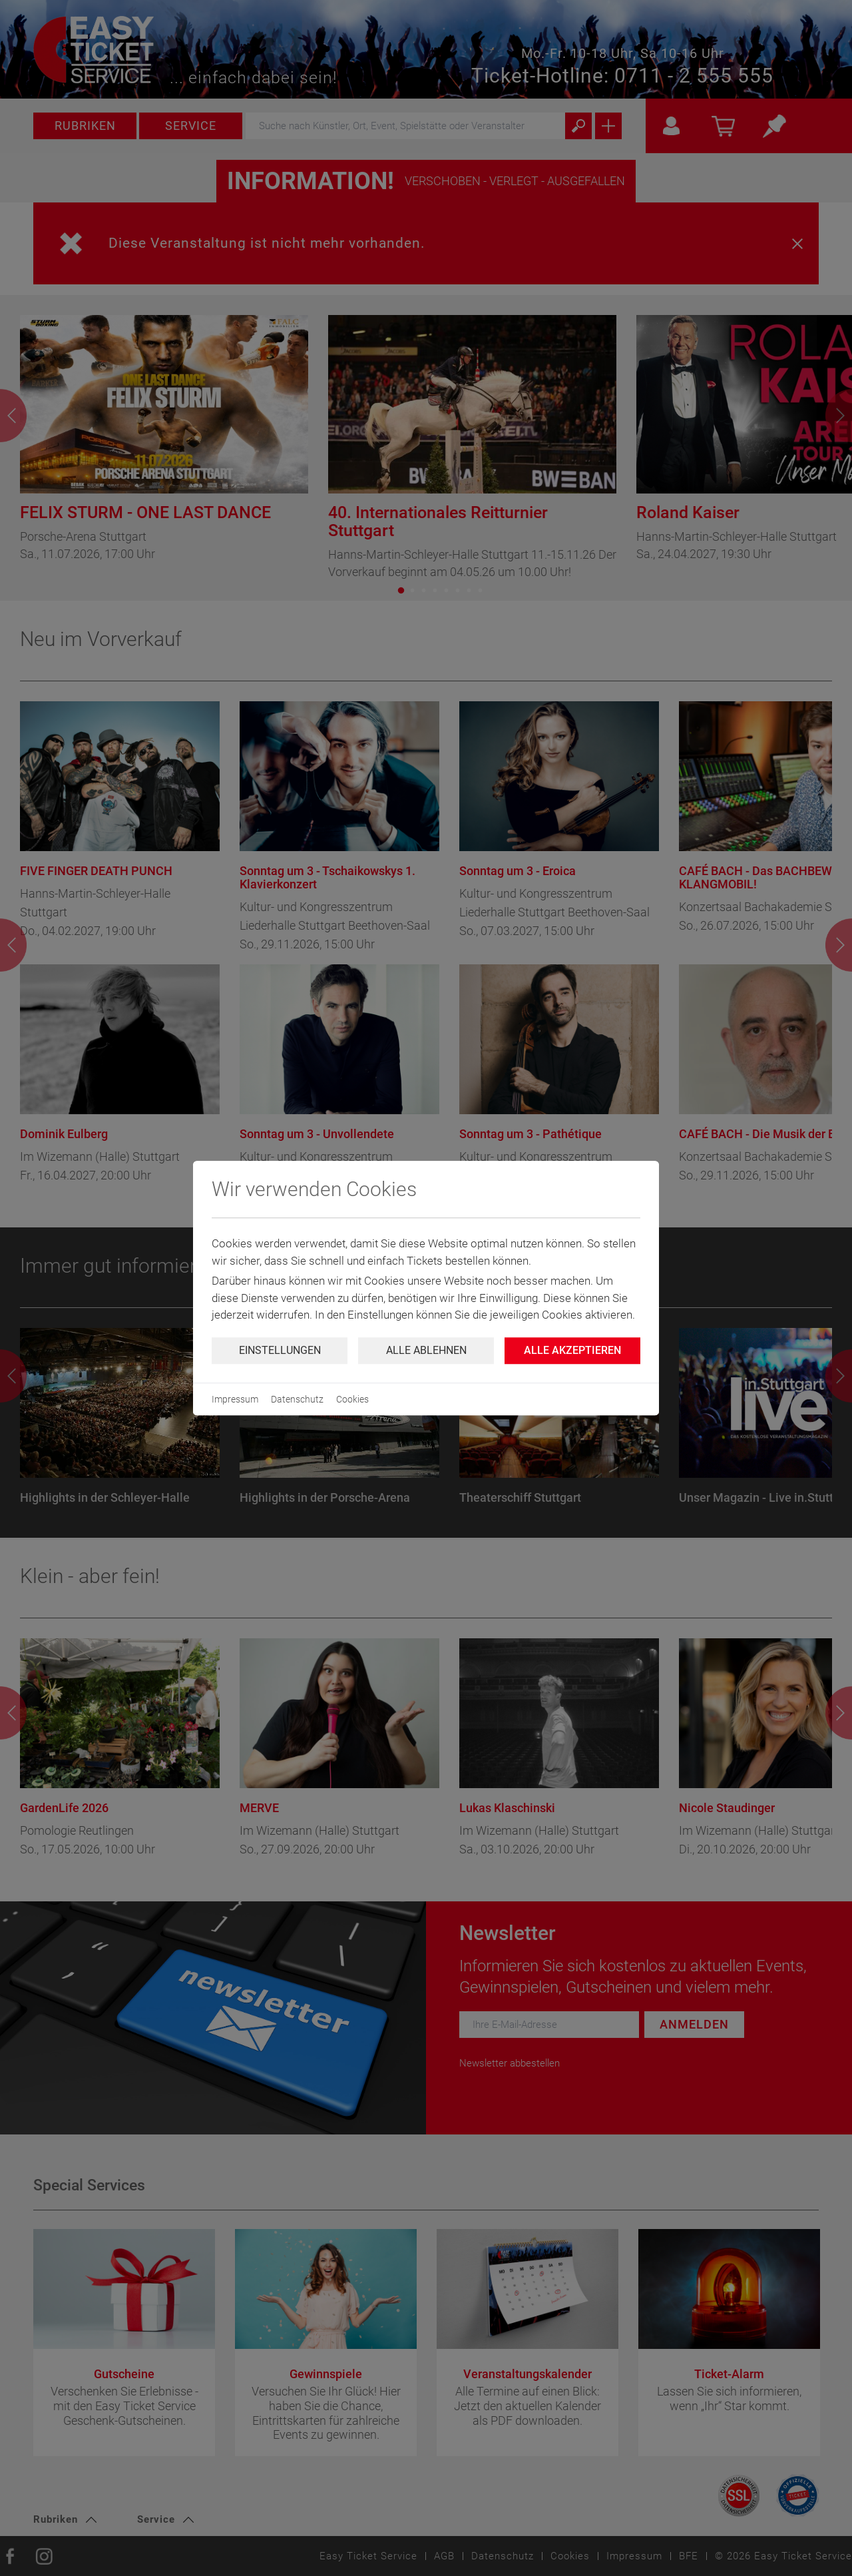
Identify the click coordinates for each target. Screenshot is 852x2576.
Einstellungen (280, 1350)
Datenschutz (297, 1399)
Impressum (235, 1399)
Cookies (352, 1399)
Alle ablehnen (426, 1350)
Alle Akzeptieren (572, 1350)
